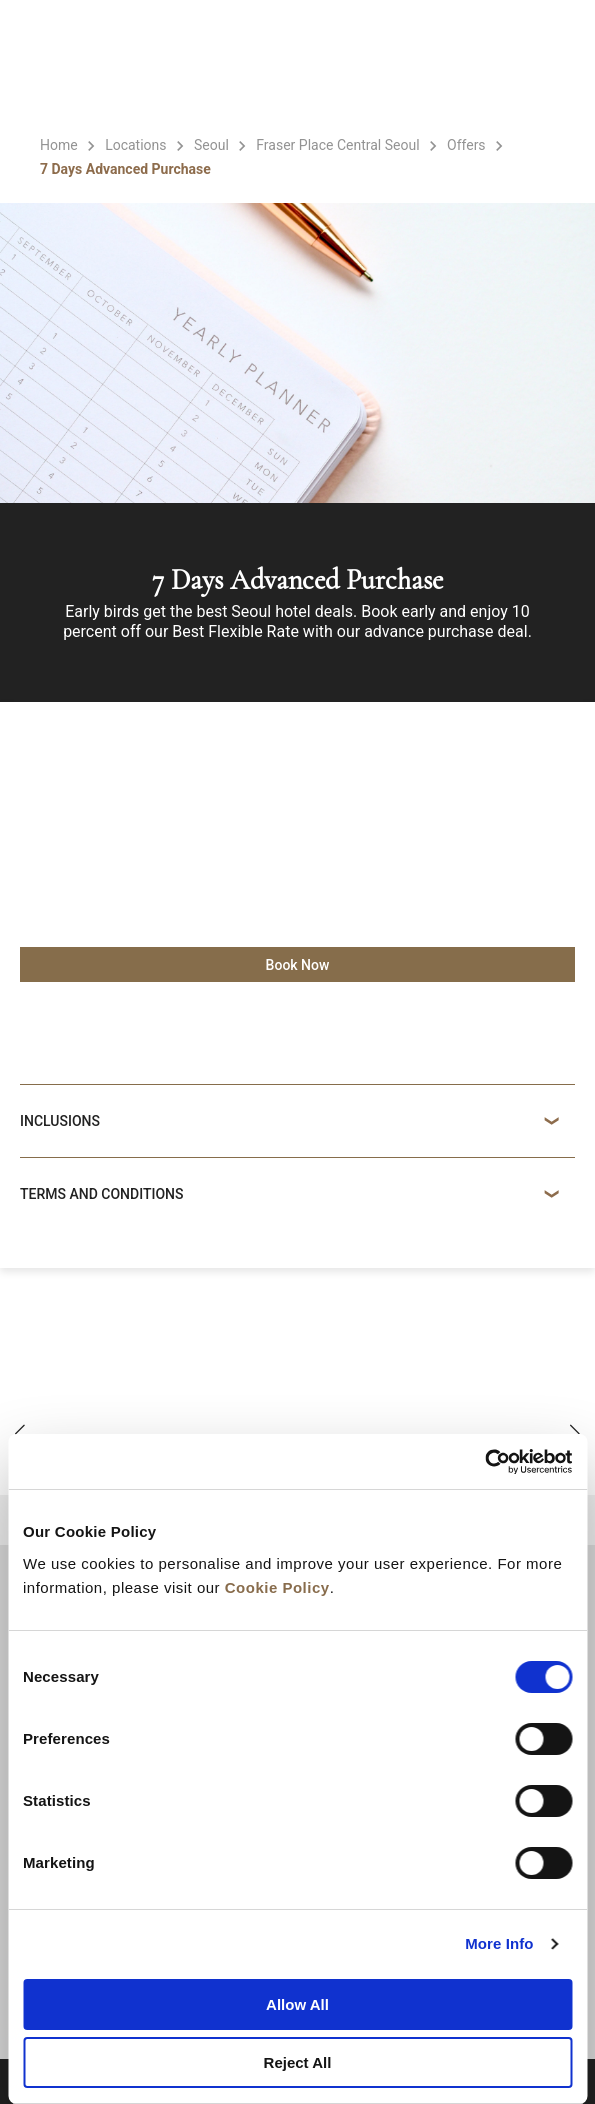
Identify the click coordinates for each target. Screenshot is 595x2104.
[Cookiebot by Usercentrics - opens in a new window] (484, 1462)
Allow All (297, 2004)
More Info (499, 1943)
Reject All (298, 2062)
